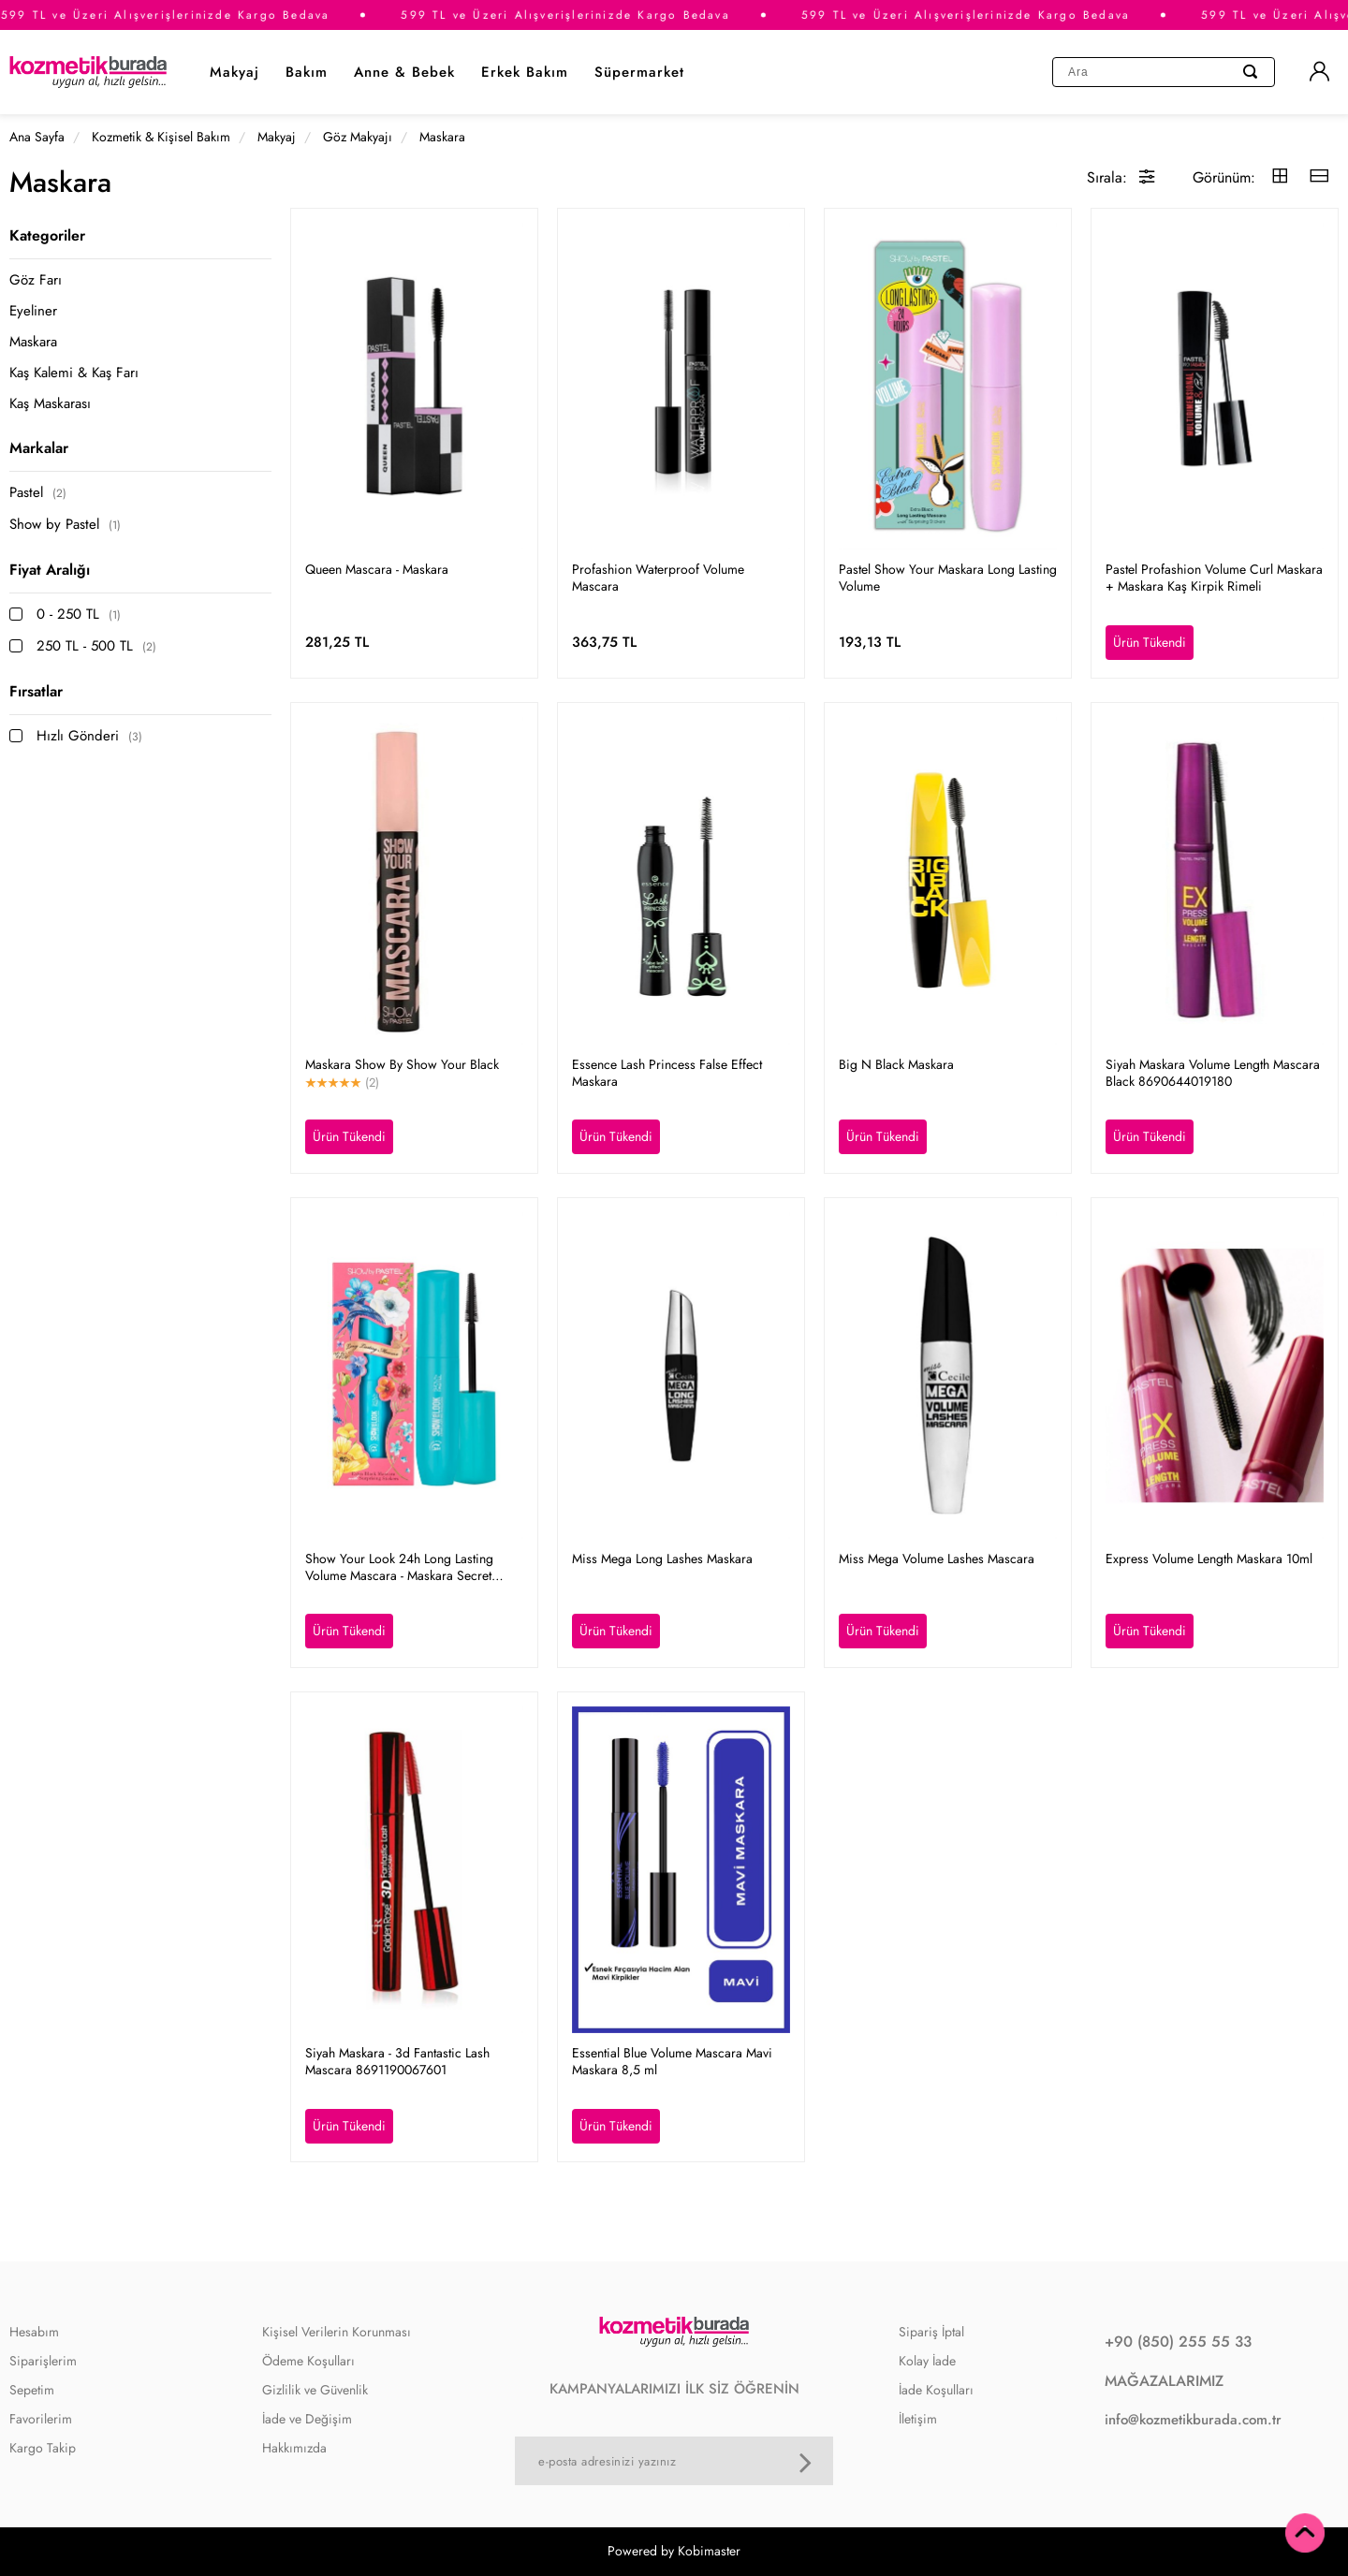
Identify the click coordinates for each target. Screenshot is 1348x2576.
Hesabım (34, 2331)
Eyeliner (33, 311)
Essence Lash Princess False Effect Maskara (667, 1073)
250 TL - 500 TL (96, 646)
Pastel (37, 493)
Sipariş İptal (931, 2331)
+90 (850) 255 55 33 (1178, 2341)
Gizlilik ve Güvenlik (315, 2389)
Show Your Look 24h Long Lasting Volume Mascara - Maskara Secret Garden (399, 1567)
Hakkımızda (294, 2447)
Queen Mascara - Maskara (376, 569)
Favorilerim (40, 2418)
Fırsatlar (36, 691)
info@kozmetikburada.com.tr (1193, 2419)
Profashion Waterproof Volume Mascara (658, 577)
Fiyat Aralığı (49, 569)
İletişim (918, 2418)
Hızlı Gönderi (89, 736)
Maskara (33, 342)
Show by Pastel (65, 524)
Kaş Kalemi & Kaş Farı (74, 373)
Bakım (307, 72)
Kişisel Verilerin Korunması (336, 2331)
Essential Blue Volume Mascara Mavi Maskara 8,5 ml (672, 2061)
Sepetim (31, 2389)
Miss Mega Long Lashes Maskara (662, 1558)
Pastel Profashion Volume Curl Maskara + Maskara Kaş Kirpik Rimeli (1214, 577)
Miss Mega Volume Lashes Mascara (936, 1558)
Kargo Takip (42, 2447)
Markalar (38, 448)
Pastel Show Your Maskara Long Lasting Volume (948, 577)
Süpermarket (639, 72)
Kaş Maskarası (50, 404)
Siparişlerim (43, 2360)
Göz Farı (35, 280)
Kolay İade (927, 2360)
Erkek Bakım (524, 72)
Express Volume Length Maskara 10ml (1209, 1558)
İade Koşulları (936, 2389)
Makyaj (234, 72)
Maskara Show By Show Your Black (402, 1064)
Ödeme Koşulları (308, 2360)
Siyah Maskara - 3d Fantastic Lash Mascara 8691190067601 (397, 2061)
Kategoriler (47, 235)
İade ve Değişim (307, 2418)
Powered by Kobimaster (674, 2550)
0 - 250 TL (79, 614)
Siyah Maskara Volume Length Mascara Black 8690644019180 (1213, 1073)
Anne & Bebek (404, 72)
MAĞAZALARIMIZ (1164, 2381)
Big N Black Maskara (896, 1064)
